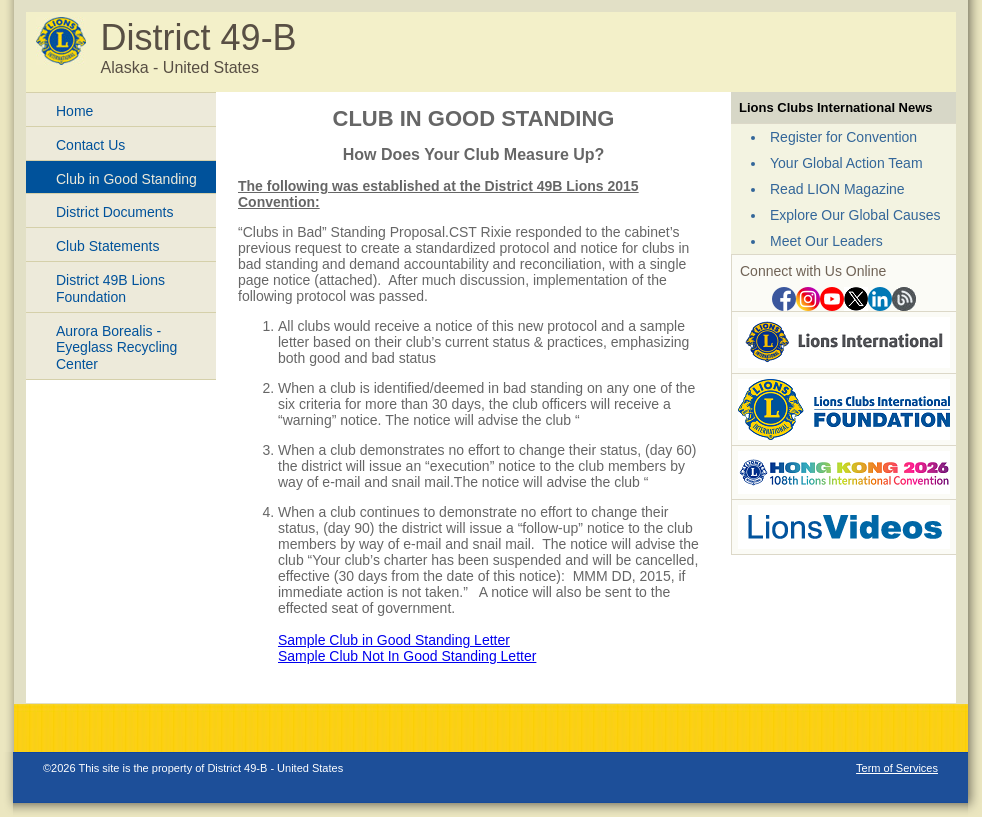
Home (74, 111)
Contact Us (90, 145)
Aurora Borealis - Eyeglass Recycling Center (116, 348)
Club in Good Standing (126, 179)
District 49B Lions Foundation (110, 288)
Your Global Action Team (846, 163)
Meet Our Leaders (826, 241)
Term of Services (897, 768)
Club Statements (108, 246)
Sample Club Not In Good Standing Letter (407, 656)
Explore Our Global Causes (855, 215)
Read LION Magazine (837, 189)
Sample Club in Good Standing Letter (394, 640)
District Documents (114, 212)
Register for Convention (843, 137)
